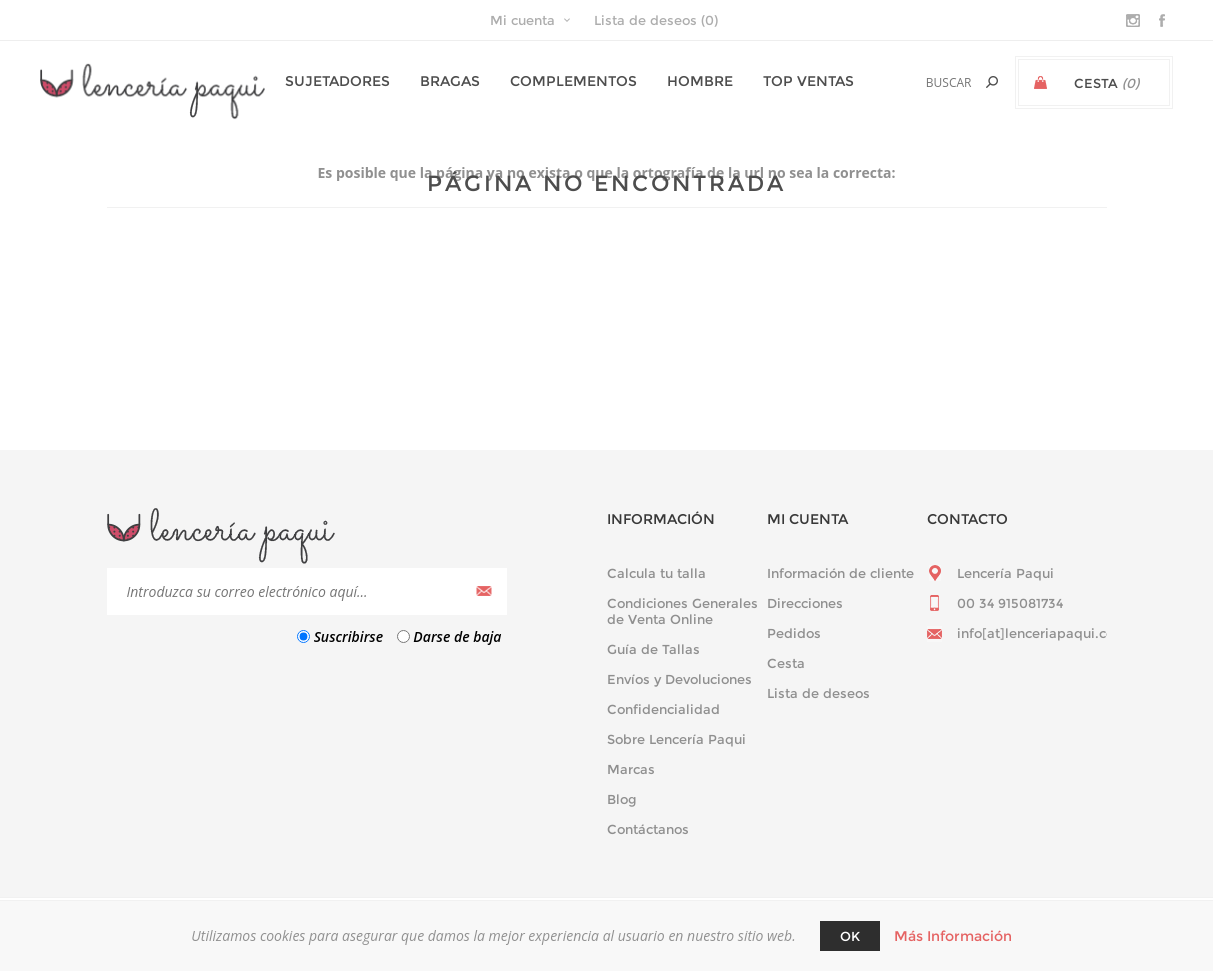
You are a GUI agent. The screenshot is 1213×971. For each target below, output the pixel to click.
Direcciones (805, 603)
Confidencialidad (663, 709)
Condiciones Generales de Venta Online (682, 611)
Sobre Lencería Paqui (676, 739)
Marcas (631, 769)
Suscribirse (348, 636)
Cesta (786, 663)
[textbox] (924, 82)
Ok (850, 936)
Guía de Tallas (653, 649)
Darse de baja (457, 636)
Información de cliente (840, 573)
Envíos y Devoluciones (679, 679)
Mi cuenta (522, 20)
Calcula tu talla (656, 573)
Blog (622, 799)
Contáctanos (648, 829)
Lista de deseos (818, 693)
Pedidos (794, 633)
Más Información (953, 936)
